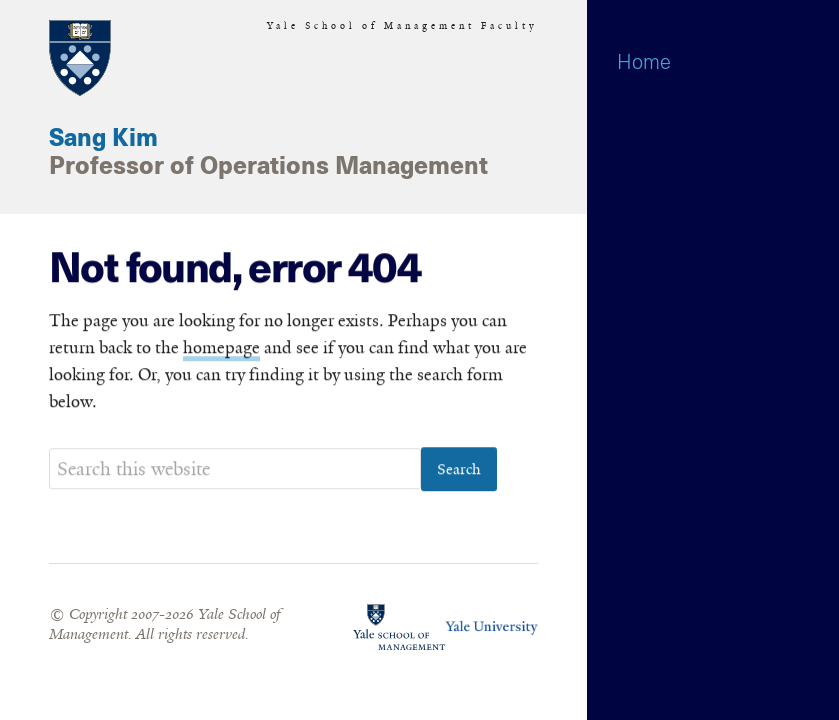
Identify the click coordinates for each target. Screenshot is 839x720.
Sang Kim (103, 139)
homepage (221, 349)
